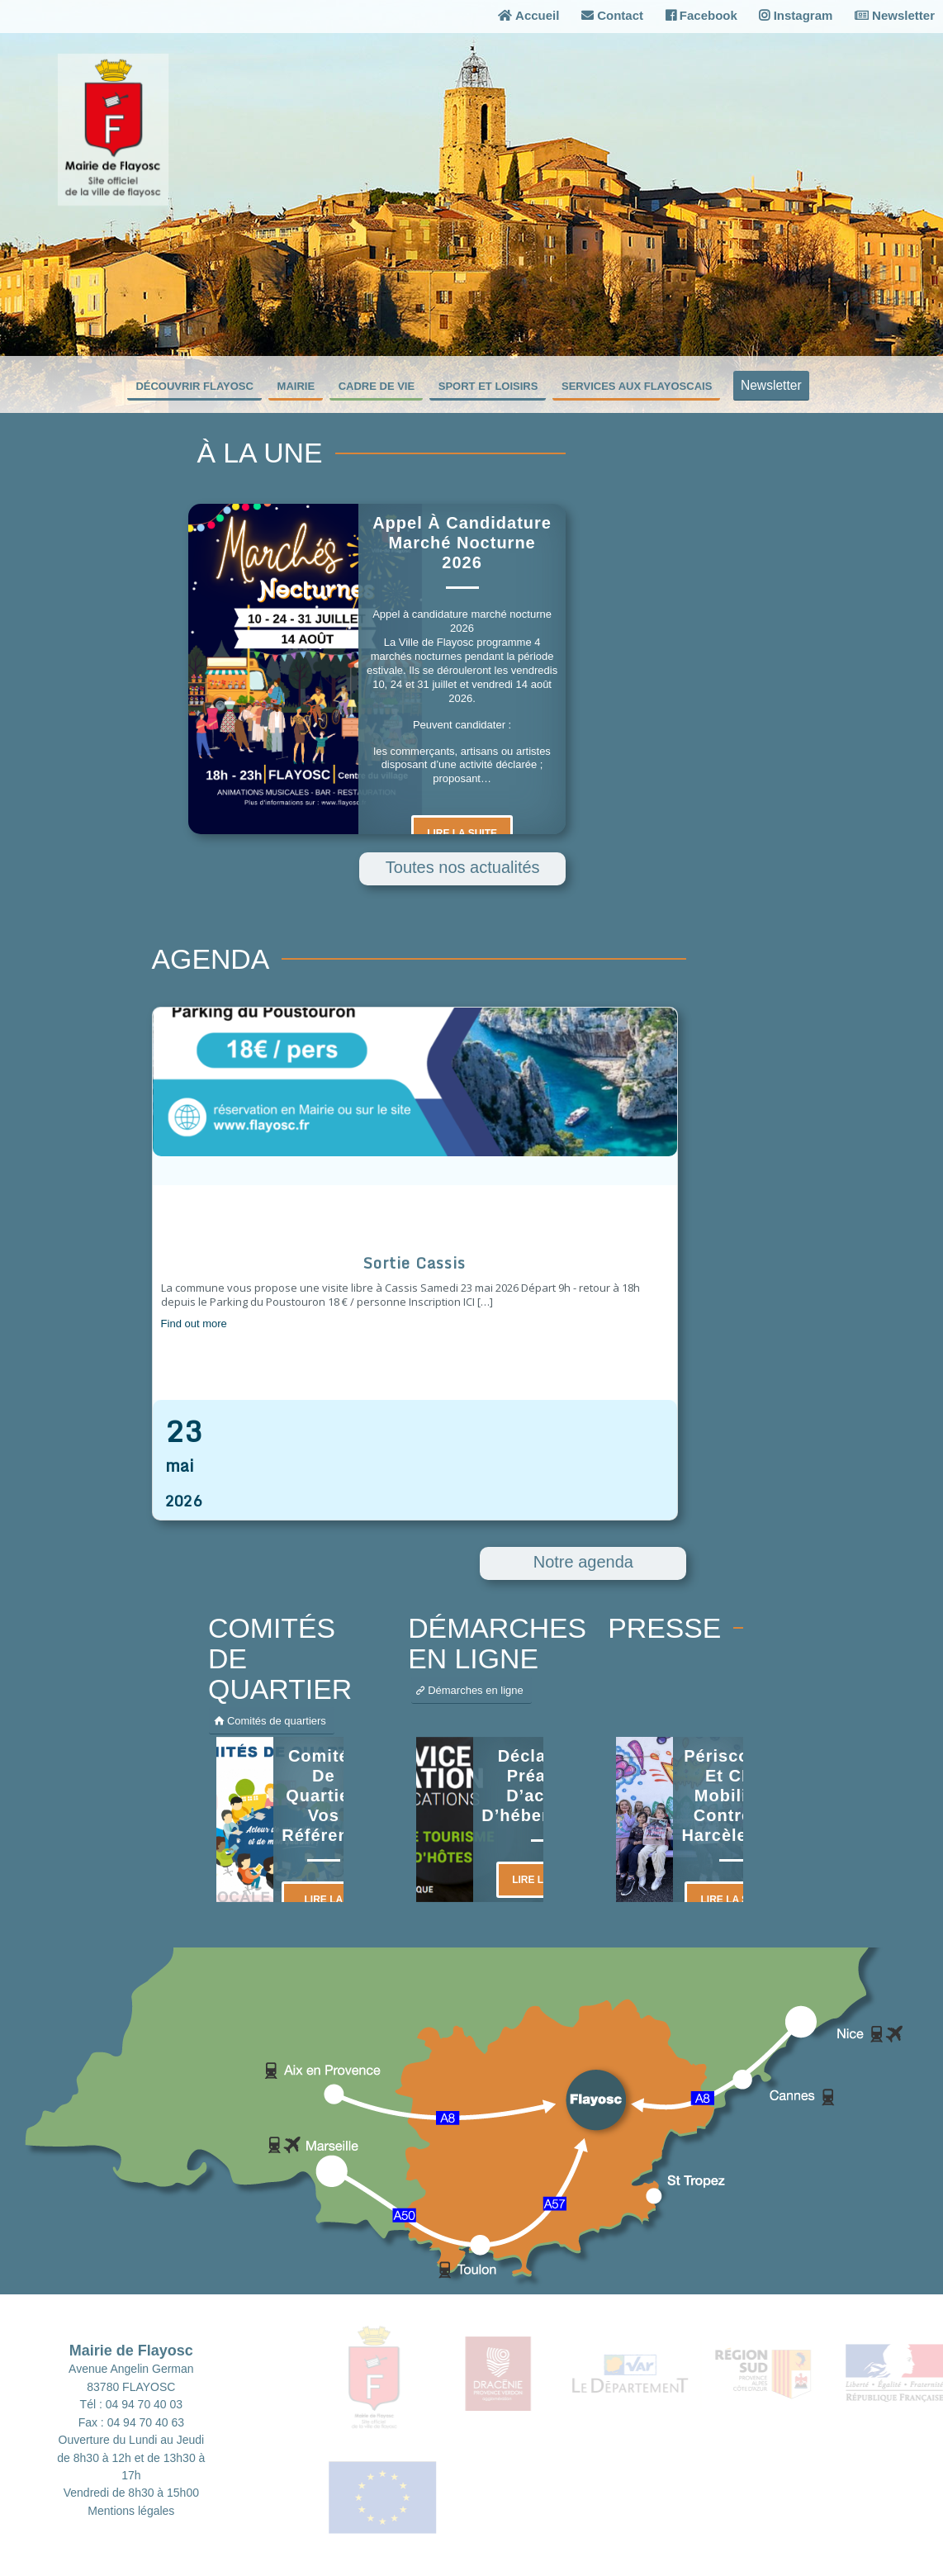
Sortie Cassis (414, 1262)
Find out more (194, 1323)
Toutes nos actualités (463, 867)
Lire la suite (462, 833)
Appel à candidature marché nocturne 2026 (462, 543)
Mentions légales (131, 2510)
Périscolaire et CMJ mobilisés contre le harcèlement (735, 1795)
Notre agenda (583, 1562)
